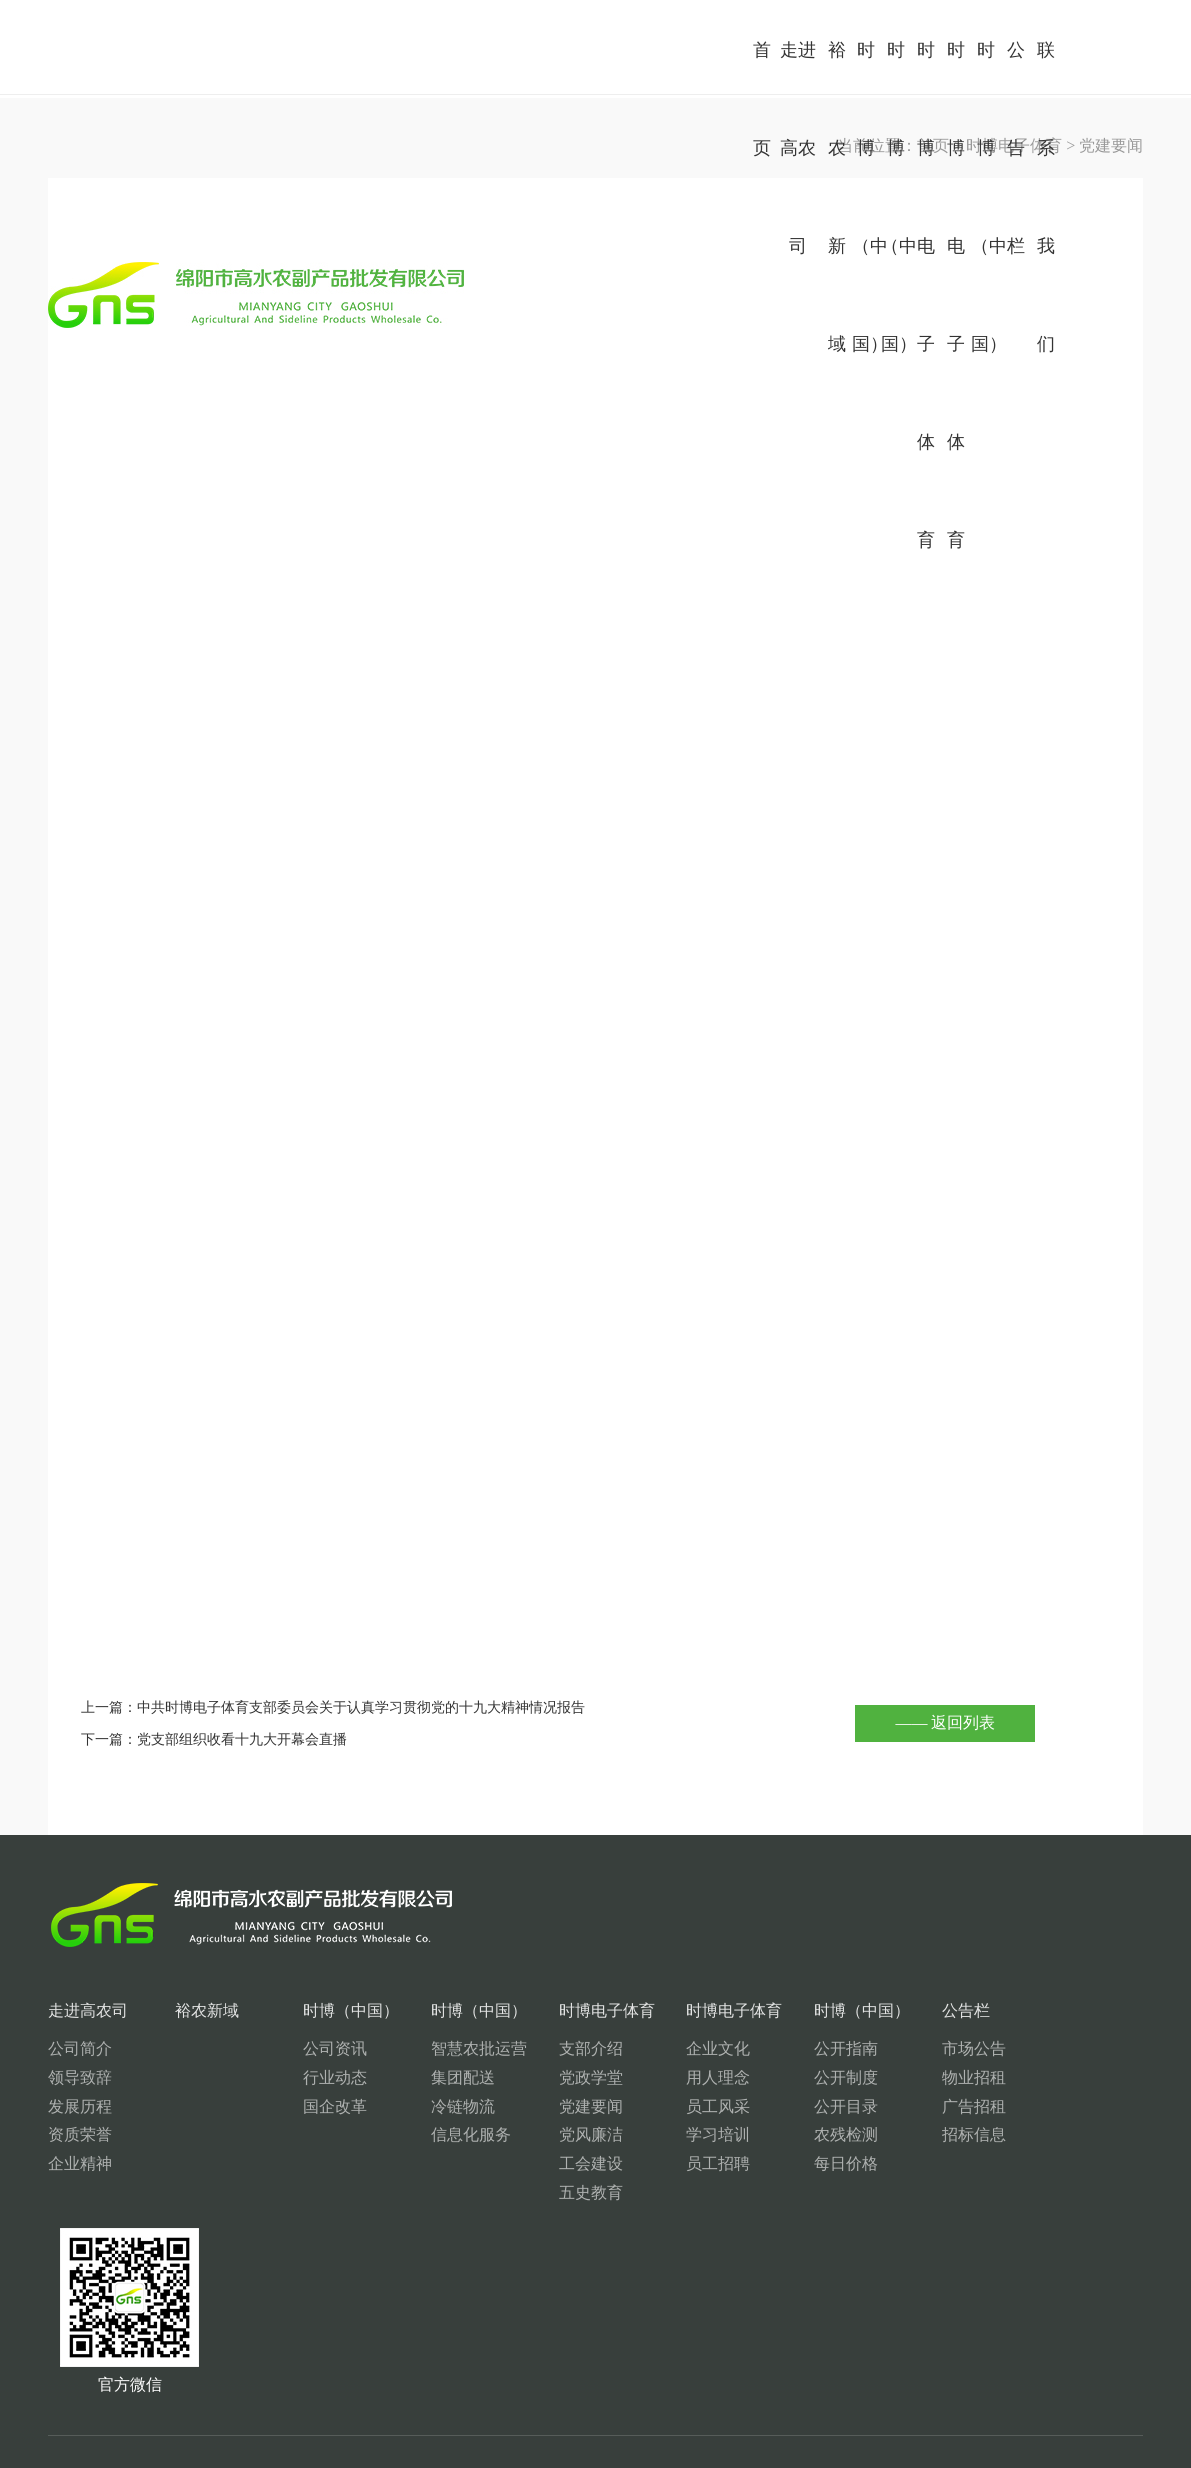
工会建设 (526, 2163)
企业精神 (80, 2163)
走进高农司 (88, 2010)
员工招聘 (638, 2163)
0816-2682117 (142, 2324)
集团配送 (415, 2077)
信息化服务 (423, 2134)
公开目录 (749, 2106)
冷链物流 (415, 2106)
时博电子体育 (542, 2010)
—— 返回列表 (945, 1722)
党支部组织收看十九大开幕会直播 (242, 1739)
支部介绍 (526, 2048)
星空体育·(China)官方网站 (262, 2462)
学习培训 (638, 2134)
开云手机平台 (24, 2462)
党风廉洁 (526, 2134)
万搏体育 (70, 2462)
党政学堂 (526, 2077)
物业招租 (861, 2077)
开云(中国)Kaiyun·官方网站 (559, 2462)
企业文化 (638, 2048)
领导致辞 (80, 2077)
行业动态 (303, 2077)
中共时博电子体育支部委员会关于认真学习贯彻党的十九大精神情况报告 (361, 1707)
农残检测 (749, 2134)
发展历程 (80, 2106)
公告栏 (853, 2010)
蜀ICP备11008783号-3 (1068, 2395)
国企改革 (303, 2106)
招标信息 (861, 2134)
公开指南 (749, 2048)
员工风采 (638, 2106)
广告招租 (861, 2106)
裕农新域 (191, 2010)
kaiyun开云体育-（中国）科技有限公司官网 (785, 2462)
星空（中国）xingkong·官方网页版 (151, 2462)
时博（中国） (319, 2010)
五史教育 (526, 2192)
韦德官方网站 (483, 2462)
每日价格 (749, 2163)
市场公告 (861, 2048)
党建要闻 (526, 2106)
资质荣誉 (80, 2134)
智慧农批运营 (431, 2048)
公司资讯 (303, 2048)
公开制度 (749, 2077)
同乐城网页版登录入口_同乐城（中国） (383, 2462)
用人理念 (638, 2077)
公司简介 (80, 2048)
